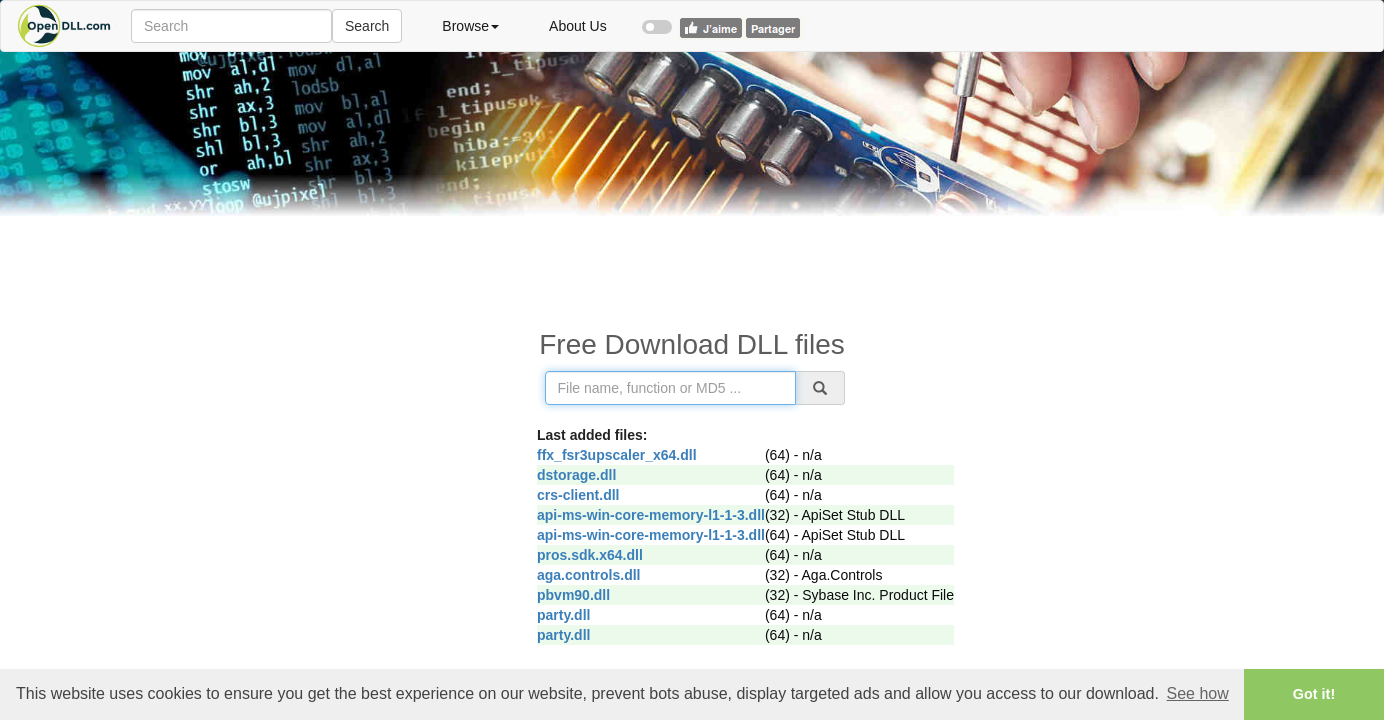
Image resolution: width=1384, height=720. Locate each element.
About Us (578, 26)
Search (367, 26)
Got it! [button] (1314, 694)
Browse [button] (470, 26)
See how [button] (1198, 693)
